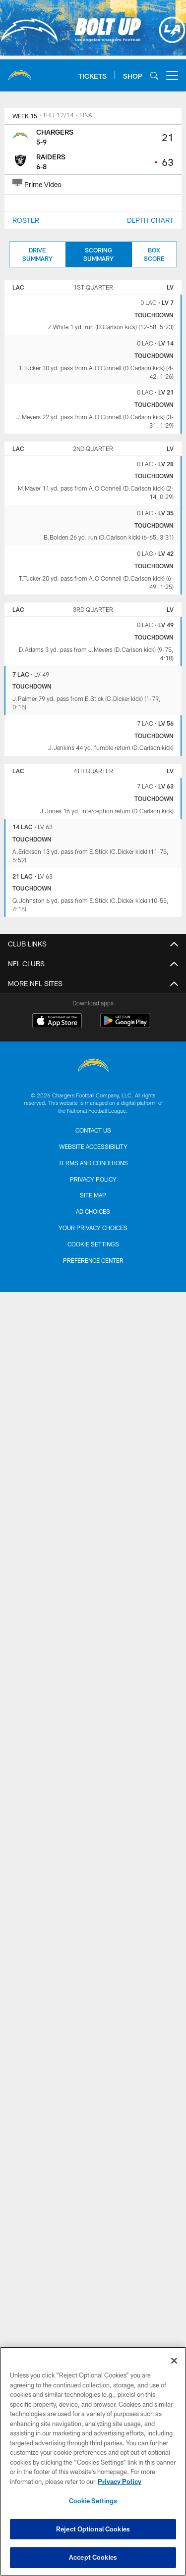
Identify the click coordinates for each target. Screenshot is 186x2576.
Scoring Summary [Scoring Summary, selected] (98, 254)
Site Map (93, 1194)
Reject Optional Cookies (93, 2529)
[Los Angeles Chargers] (93, 1066)
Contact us (93, 1130)
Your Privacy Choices (93, 1227)
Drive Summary (37, 254)
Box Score (154, 254)
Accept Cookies (93, 2557)
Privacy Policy (93, 1179)
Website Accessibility (93, 1146)
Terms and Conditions (93, 1162)
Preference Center (93, 1260)
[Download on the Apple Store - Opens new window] (57, 1021)
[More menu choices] (172, 75)
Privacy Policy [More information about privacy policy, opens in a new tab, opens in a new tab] (119, 2481)
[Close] (174, 2361)
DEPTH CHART (150, 220)
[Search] (154, 75)
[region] (93, 2461)
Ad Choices (93, 1211)
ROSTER (25, 220)
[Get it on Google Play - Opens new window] (125, 1025)
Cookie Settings (93, 1243)
